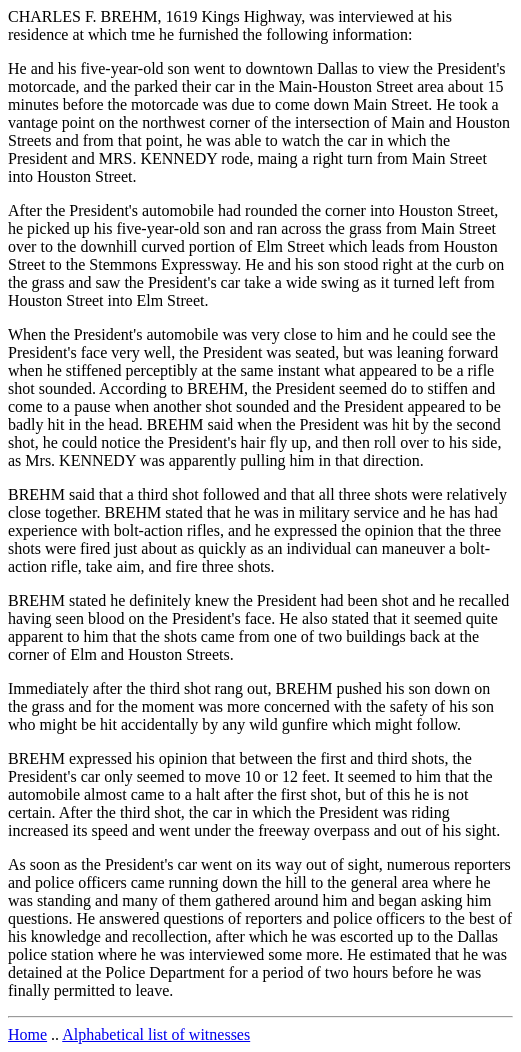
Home (27, 1034)
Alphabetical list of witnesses (156, 1034)
